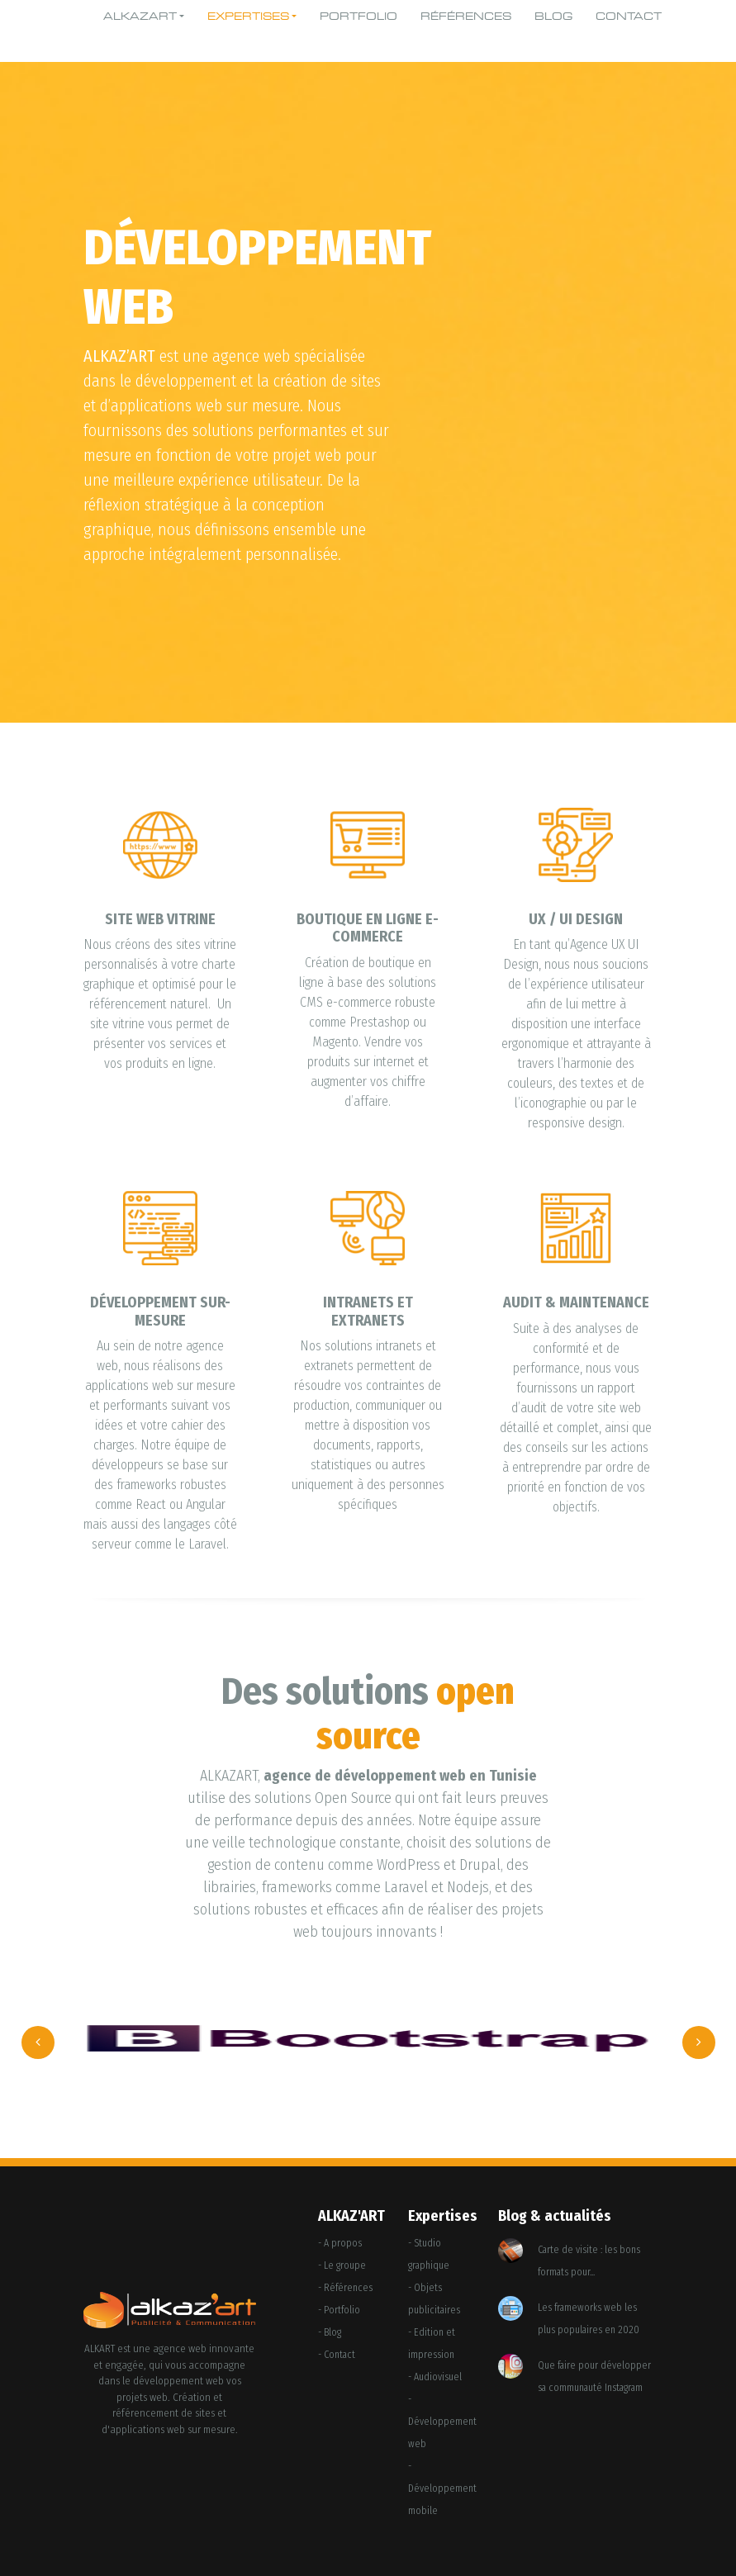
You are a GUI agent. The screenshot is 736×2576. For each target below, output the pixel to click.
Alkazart (140, 16)
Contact (629, 16)
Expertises (248, 16)
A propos (343, 2243)
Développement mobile (442, 2500)
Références (465, 16)
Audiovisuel (438, 2377)
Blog (553, 16)
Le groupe (345, 2265)
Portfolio (358, 16)
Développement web (442, 2433)
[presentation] (38, 2042)
